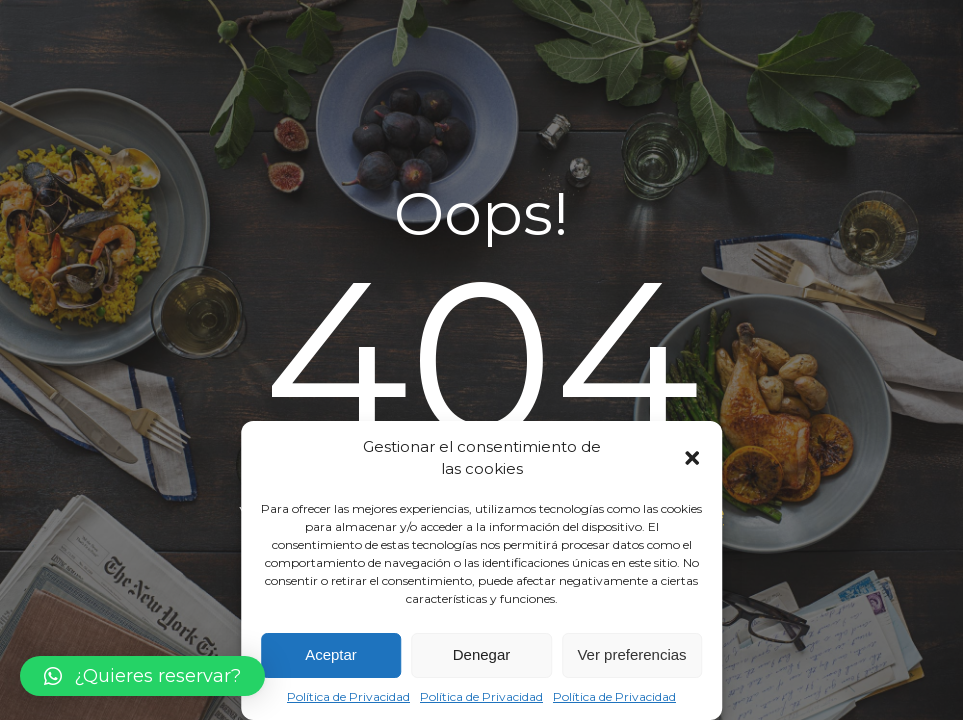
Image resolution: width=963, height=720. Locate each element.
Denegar (482, 654)
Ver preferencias (631, 654)
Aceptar (331, 654)
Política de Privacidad (348, 696)
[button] (692, 458)
